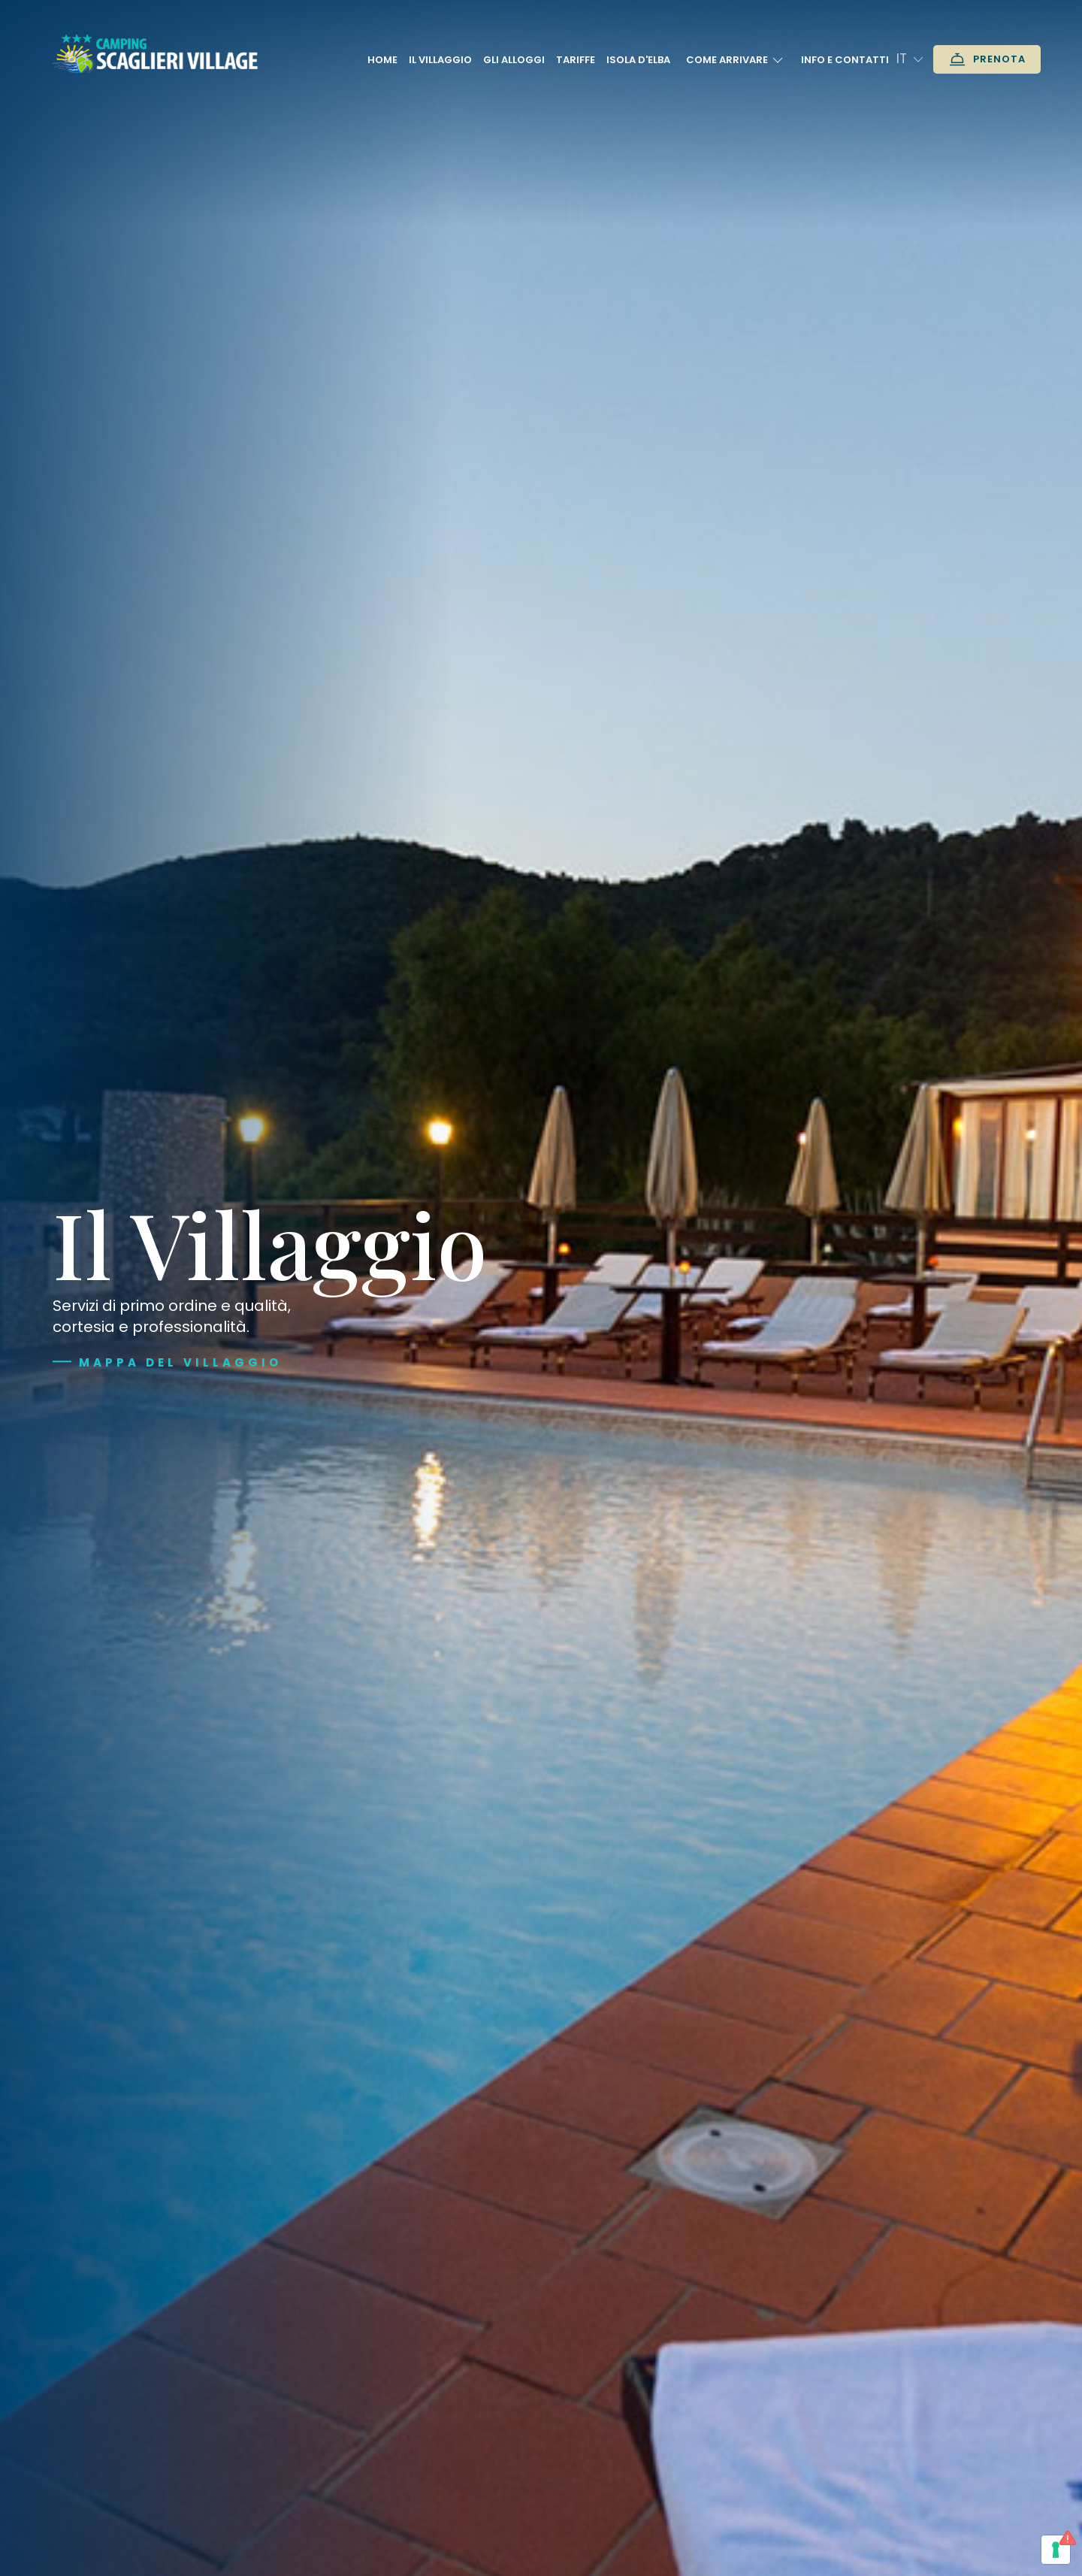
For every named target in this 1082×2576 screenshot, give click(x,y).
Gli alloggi (514, 60)
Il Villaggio (440, 60)
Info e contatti (845, 60)
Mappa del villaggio (180, 1362)
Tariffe (575, 60)
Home (382, 60)
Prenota (987, 59)
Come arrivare (735, 60)
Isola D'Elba (638, 60)
